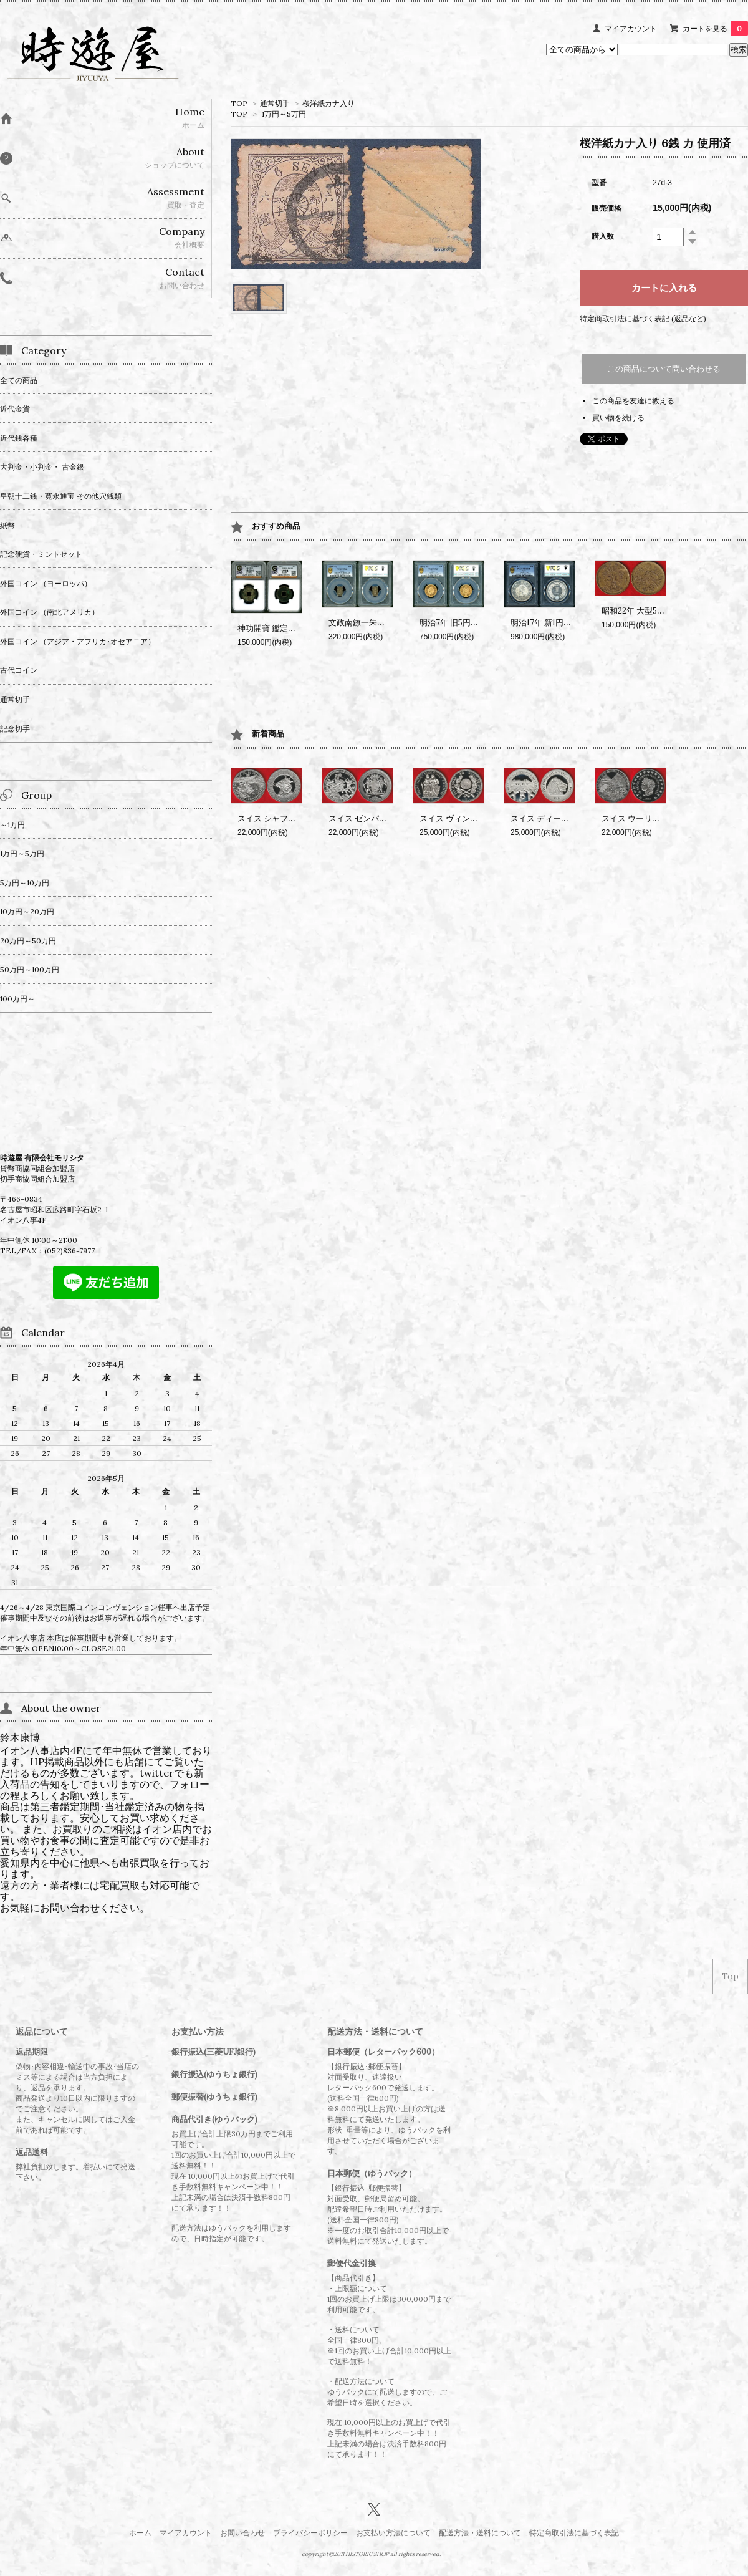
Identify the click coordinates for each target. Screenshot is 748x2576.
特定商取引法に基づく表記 (574, 2532)
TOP (239, 103)
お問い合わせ (242, 2532)
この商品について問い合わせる (664, 369)
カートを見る (715, 28)
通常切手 (275, 103)
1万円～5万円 (284, 113)
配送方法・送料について (480, 2532)
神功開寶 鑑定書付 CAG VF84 (290, 628)
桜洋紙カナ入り (328, 103)
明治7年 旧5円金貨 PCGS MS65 (477, 622)
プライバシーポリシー (310, 2532)
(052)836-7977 (69, 1250)
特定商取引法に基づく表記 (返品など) (643, 318)
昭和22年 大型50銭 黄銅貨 (649, 610)
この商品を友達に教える (633, 400)
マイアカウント (631, 28)
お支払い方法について (393, 2532)
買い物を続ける (618, 417)
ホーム (140, 2532)
